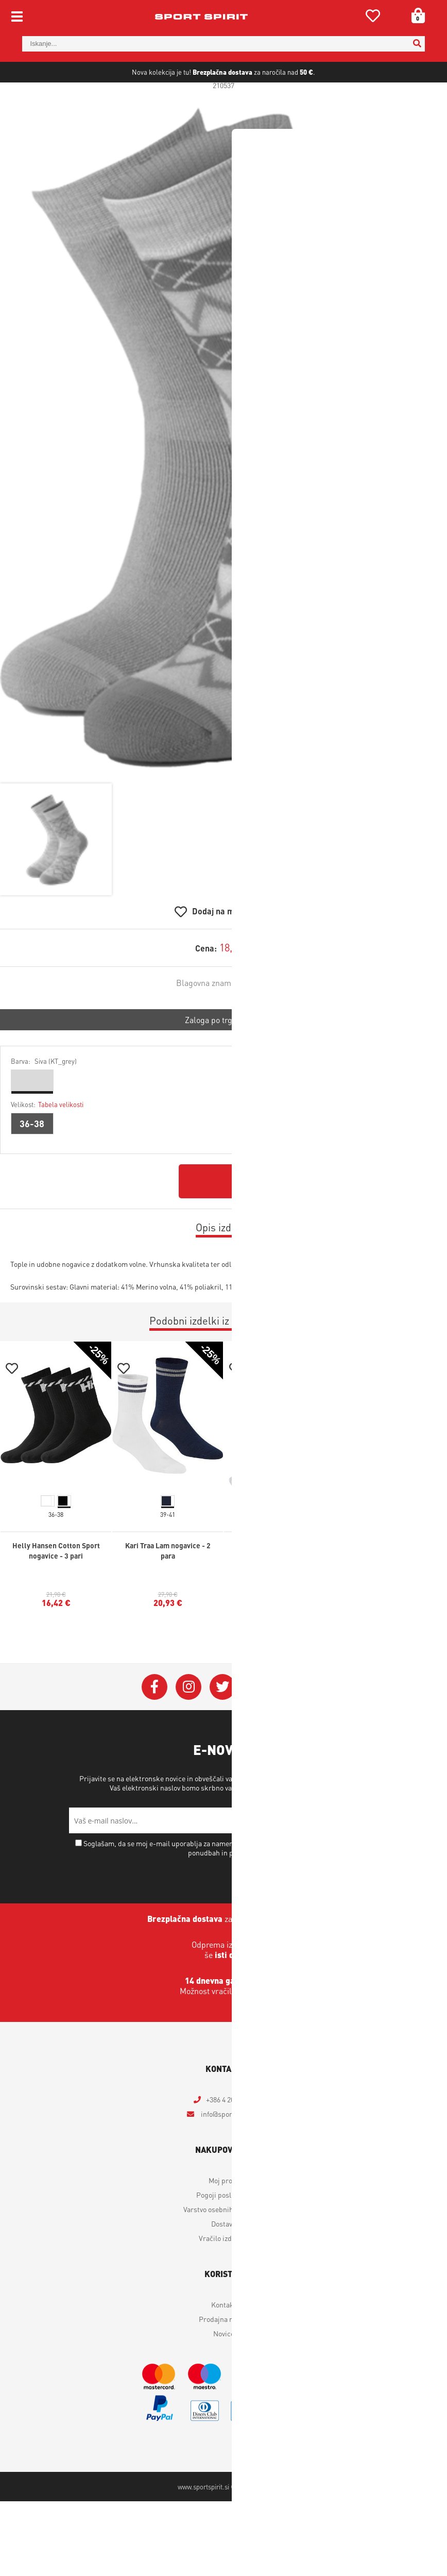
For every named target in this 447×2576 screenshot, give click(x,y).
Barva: (44, 1097)
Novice (223, 2369)
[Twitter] (222, 1723)
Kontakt (223, 2340)
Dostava (223, 2259)
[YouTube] (256, 1723)
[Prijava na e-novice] (365, 1856)
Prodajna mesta (224, 2355)
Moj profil (223, 2216)
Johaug (258, 1018)
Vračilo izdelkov (223, 2274)
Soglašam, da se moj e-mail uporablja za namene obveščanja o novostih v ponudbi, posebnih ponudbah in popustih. (227, 1884)
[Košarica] (414, 15)
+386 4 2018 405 (230, 2135)
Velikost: (47, 1140)
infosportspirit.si (229, 2149)
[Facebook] (154, 1723)
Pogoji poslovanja (223, 2230)
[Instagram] (188, 1723)
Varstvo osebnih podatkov (295, 1823)
